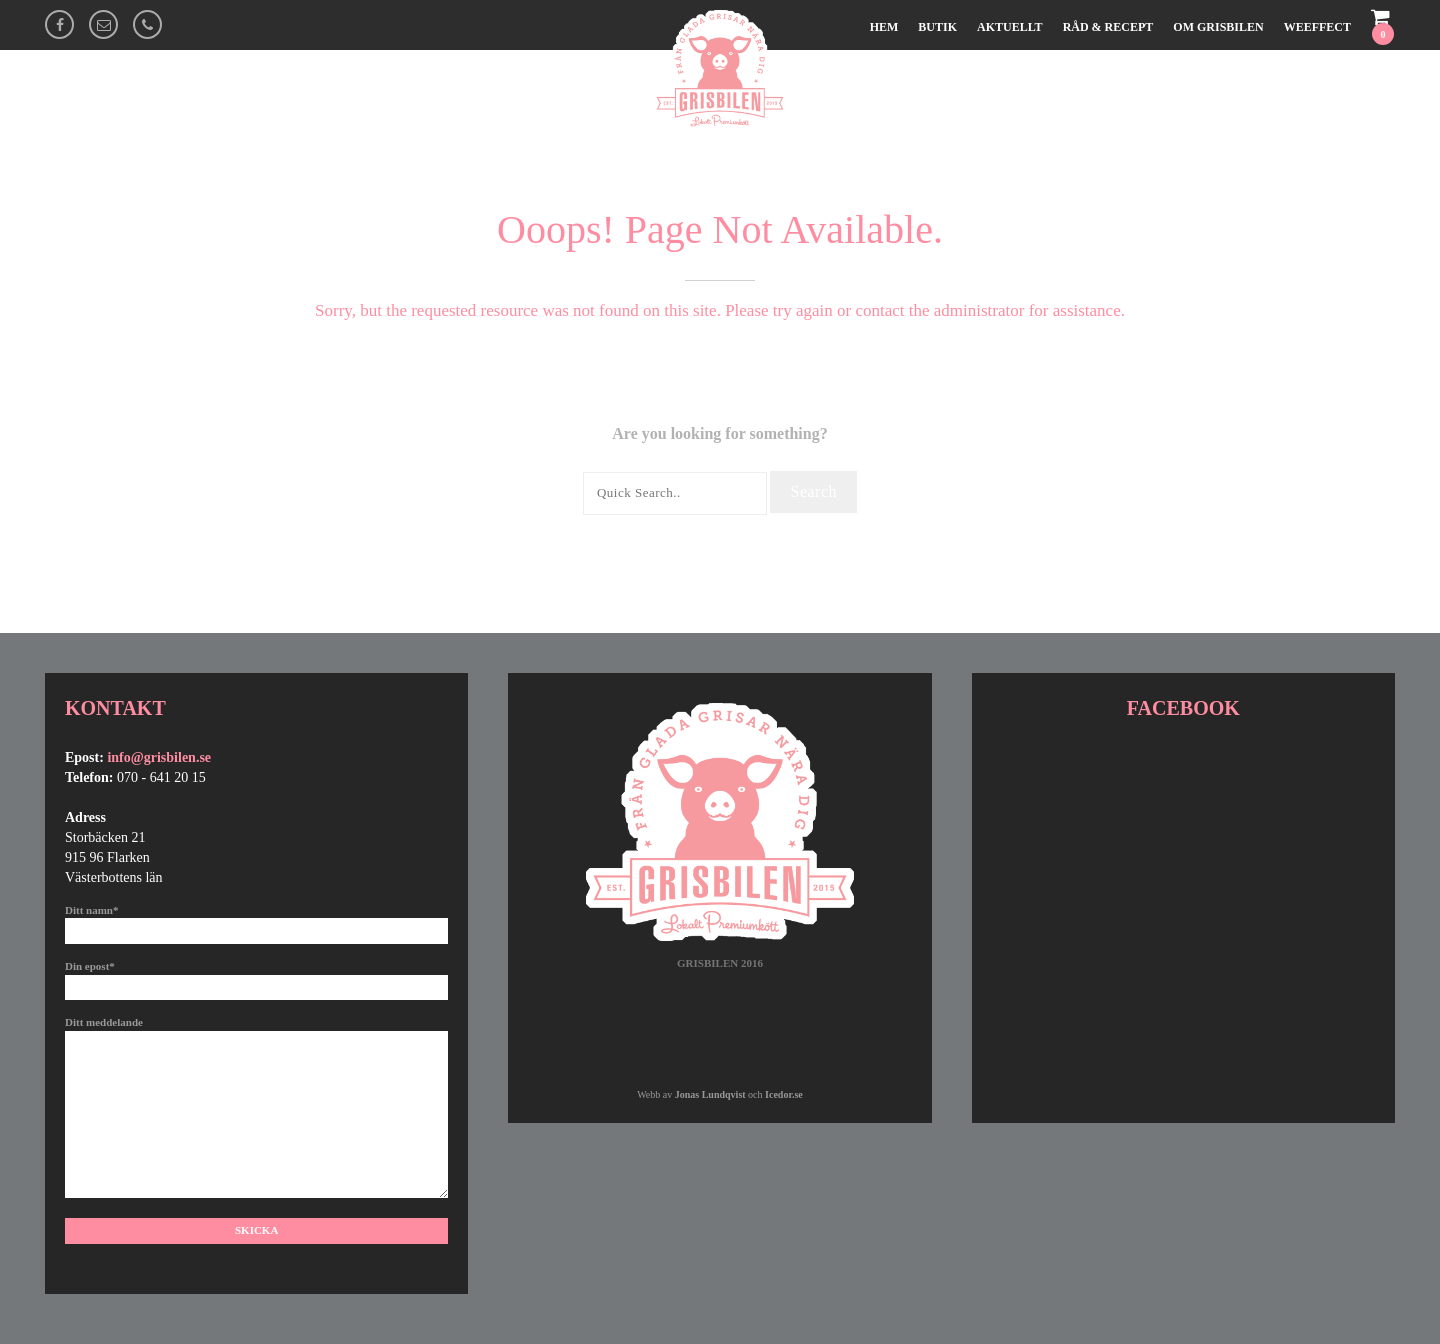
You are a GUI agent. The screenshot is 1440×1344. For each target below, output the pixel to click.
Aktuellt (1010, 27)
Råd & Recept (1108, 27)
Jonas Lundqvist (710, 1094)
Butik (937, 27)
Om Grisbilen (1218, 27)
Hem (884, 27)
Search (813, 491)
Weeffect (1317, 27)
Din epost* (256, 976)
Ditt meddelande (256, 1108)
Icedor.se (784, 1094)
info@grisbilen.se (159, 757)
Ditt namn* (256, 920)
